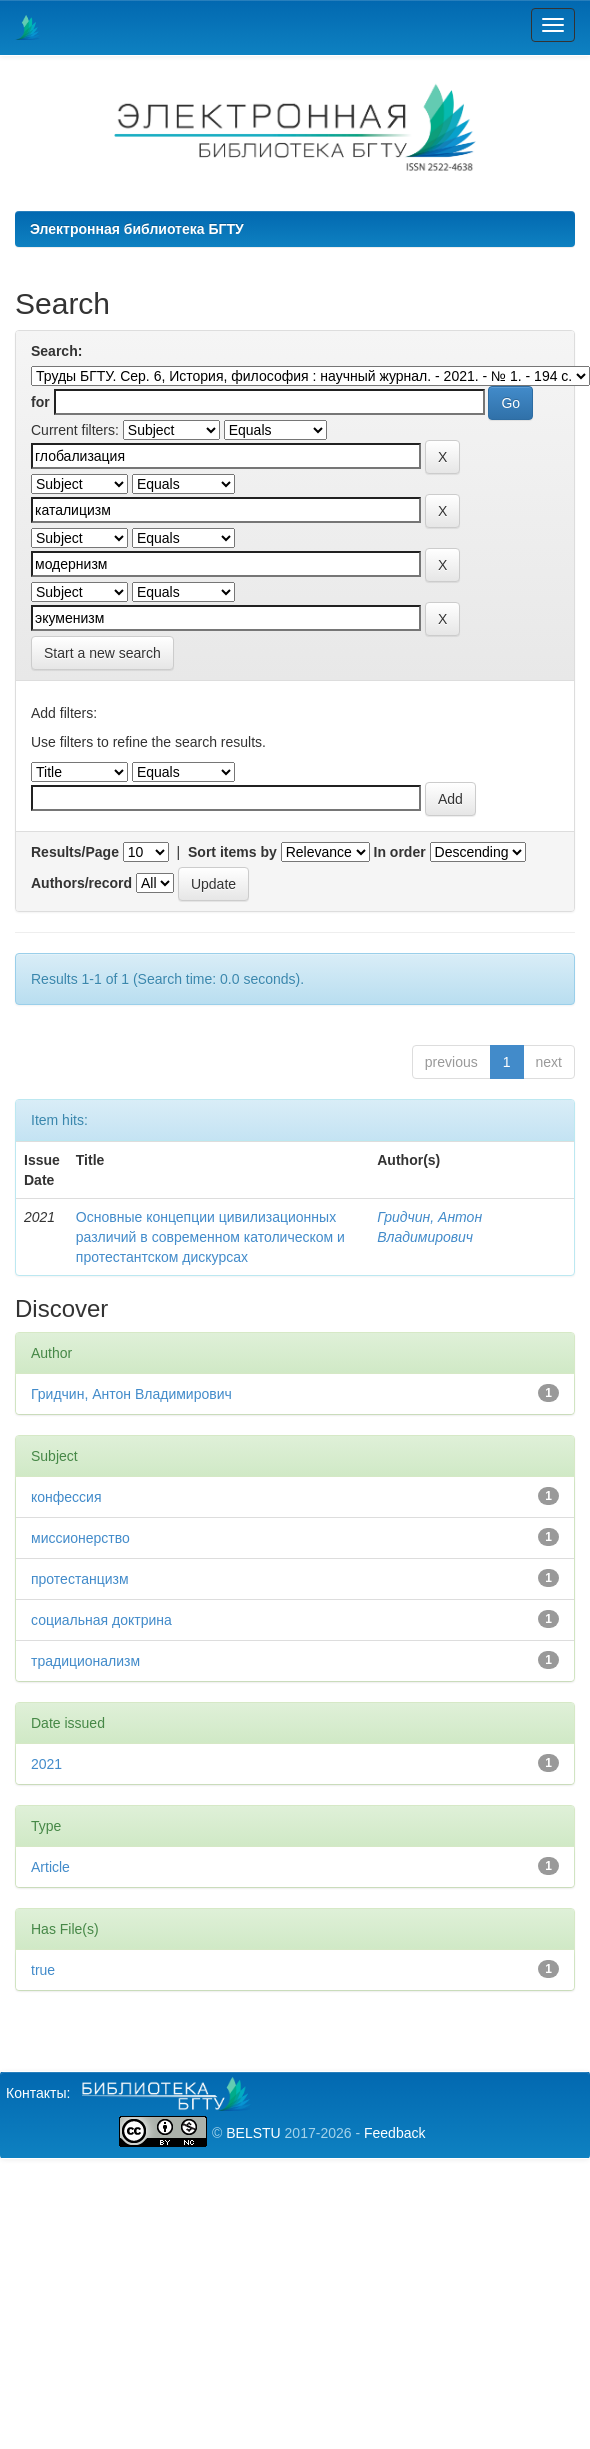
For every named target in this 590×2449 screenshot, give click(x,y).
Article (50, 1867)
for (40, 402)
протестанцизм (80, 1579)
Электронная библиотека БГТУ (137, 229)
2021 (46, 1764)
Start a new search (102, 653)
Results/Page (75, 852)
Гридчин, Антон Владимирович (131, 1394)
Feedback (394, 2133)
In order (400, 852)
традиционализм (85, 1661)
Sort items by (232, 852)
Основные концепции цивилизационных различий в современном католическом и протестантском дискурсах (210, 1237)
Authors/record (81, 883)
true (43, 1970)
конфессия (66, 1497)
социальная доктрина (101, 1620)
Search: (56, 351)
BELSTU (253, 2133)
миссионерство (80, 1538)
